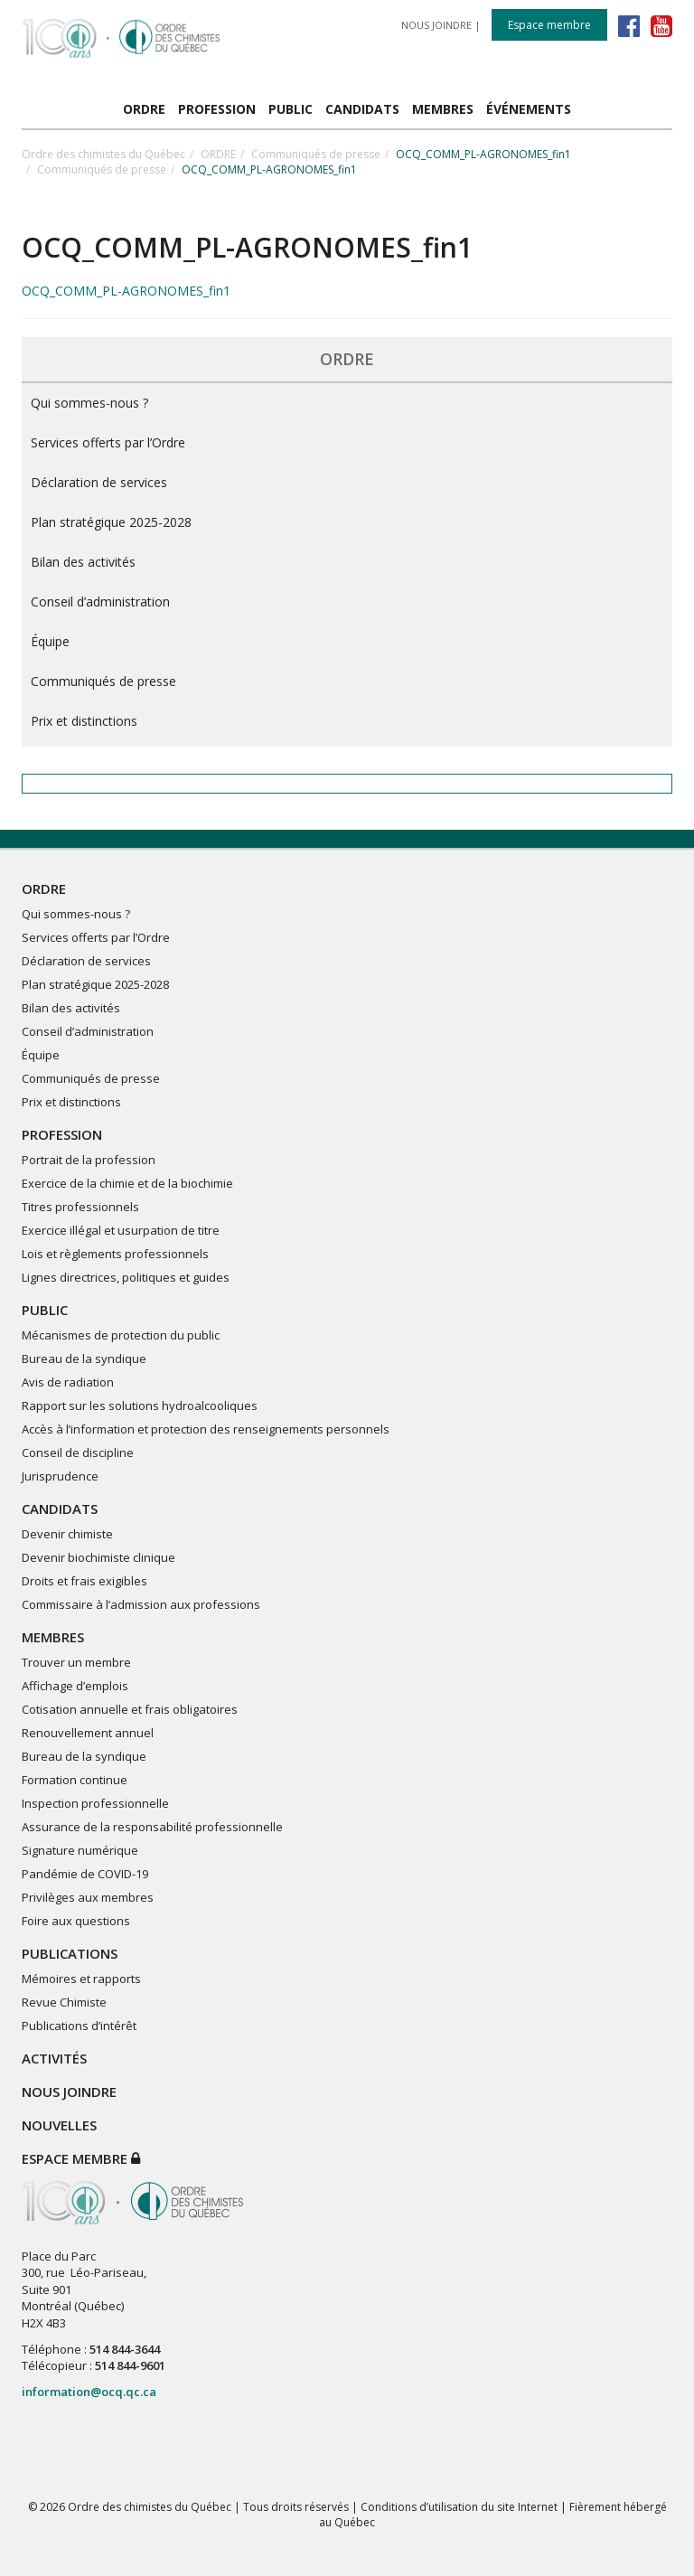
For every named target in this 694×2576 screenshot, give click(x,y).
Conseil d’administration (100, 601)
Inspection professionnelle (95, 1803)
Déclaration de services (99, 482)
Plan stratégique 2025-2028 (111, 522)
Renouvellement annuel (88, 1733)
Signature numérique (80, 1850)
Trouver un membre (76, 1662)
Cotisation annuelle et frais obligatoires (130, 1709)
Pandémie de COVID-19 (85, 1874)
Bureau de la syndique (84, 1358)
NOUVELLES (59, 2125)
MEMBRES (53, 1637)
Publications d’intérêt (79, 2025)
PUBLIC (45, 1310)
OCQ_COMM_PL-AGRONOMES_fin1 (126, 290)
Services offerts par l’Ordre (108, 442)
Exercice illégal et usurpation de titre (121, 1230)
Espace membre (549, 25)
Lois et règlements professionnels (115, 1254)
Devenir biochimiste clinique (98, 1557)
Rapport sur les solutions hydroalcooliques (140, 1405)
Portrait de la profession (88, 1160)
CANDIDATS (60, 1509)
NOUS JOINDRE (436, 25)
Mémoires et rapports (81, 1978)
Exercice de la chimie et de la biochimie (127, 1183)
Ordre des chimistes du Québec (103, 154)
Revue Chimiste (64, 2002)
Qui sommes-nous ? (89, 402)
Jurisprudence (60, 1476)
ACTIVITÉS (54, 2058)
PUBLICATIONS (69, 1953)
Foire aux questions (76, 1921)
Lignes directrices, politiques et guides (126, 1277)
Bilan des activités (83, 561)
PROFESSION (62, 1134)
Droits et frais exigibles (84, 1581)
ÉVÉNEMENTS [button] (528, 109)
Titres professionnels (80, 1207)
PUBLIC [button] (290, 109)
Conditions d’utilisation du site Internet (459, 2507)
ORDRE (218, 154)
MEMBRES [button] (443, 109)
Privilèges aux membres (88, 1897)
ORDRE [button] (144, 109)
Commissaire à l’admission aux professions (141, 1604)
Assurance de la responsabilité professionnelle (152, 1827)
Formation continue (74, 1780)
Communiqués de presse (315, 154)
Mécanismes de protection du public (121, 1335)
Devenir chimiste (67, 1534)
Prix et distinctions (84, 720)
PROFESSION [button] (217, 109)
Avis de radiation (68, 1382)
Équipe (50, 641)
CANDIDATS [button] (362, 109)
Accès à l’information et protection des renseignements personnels (205, 1429)
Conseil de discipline (78, 1452)
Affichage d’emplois (75, 1686)
